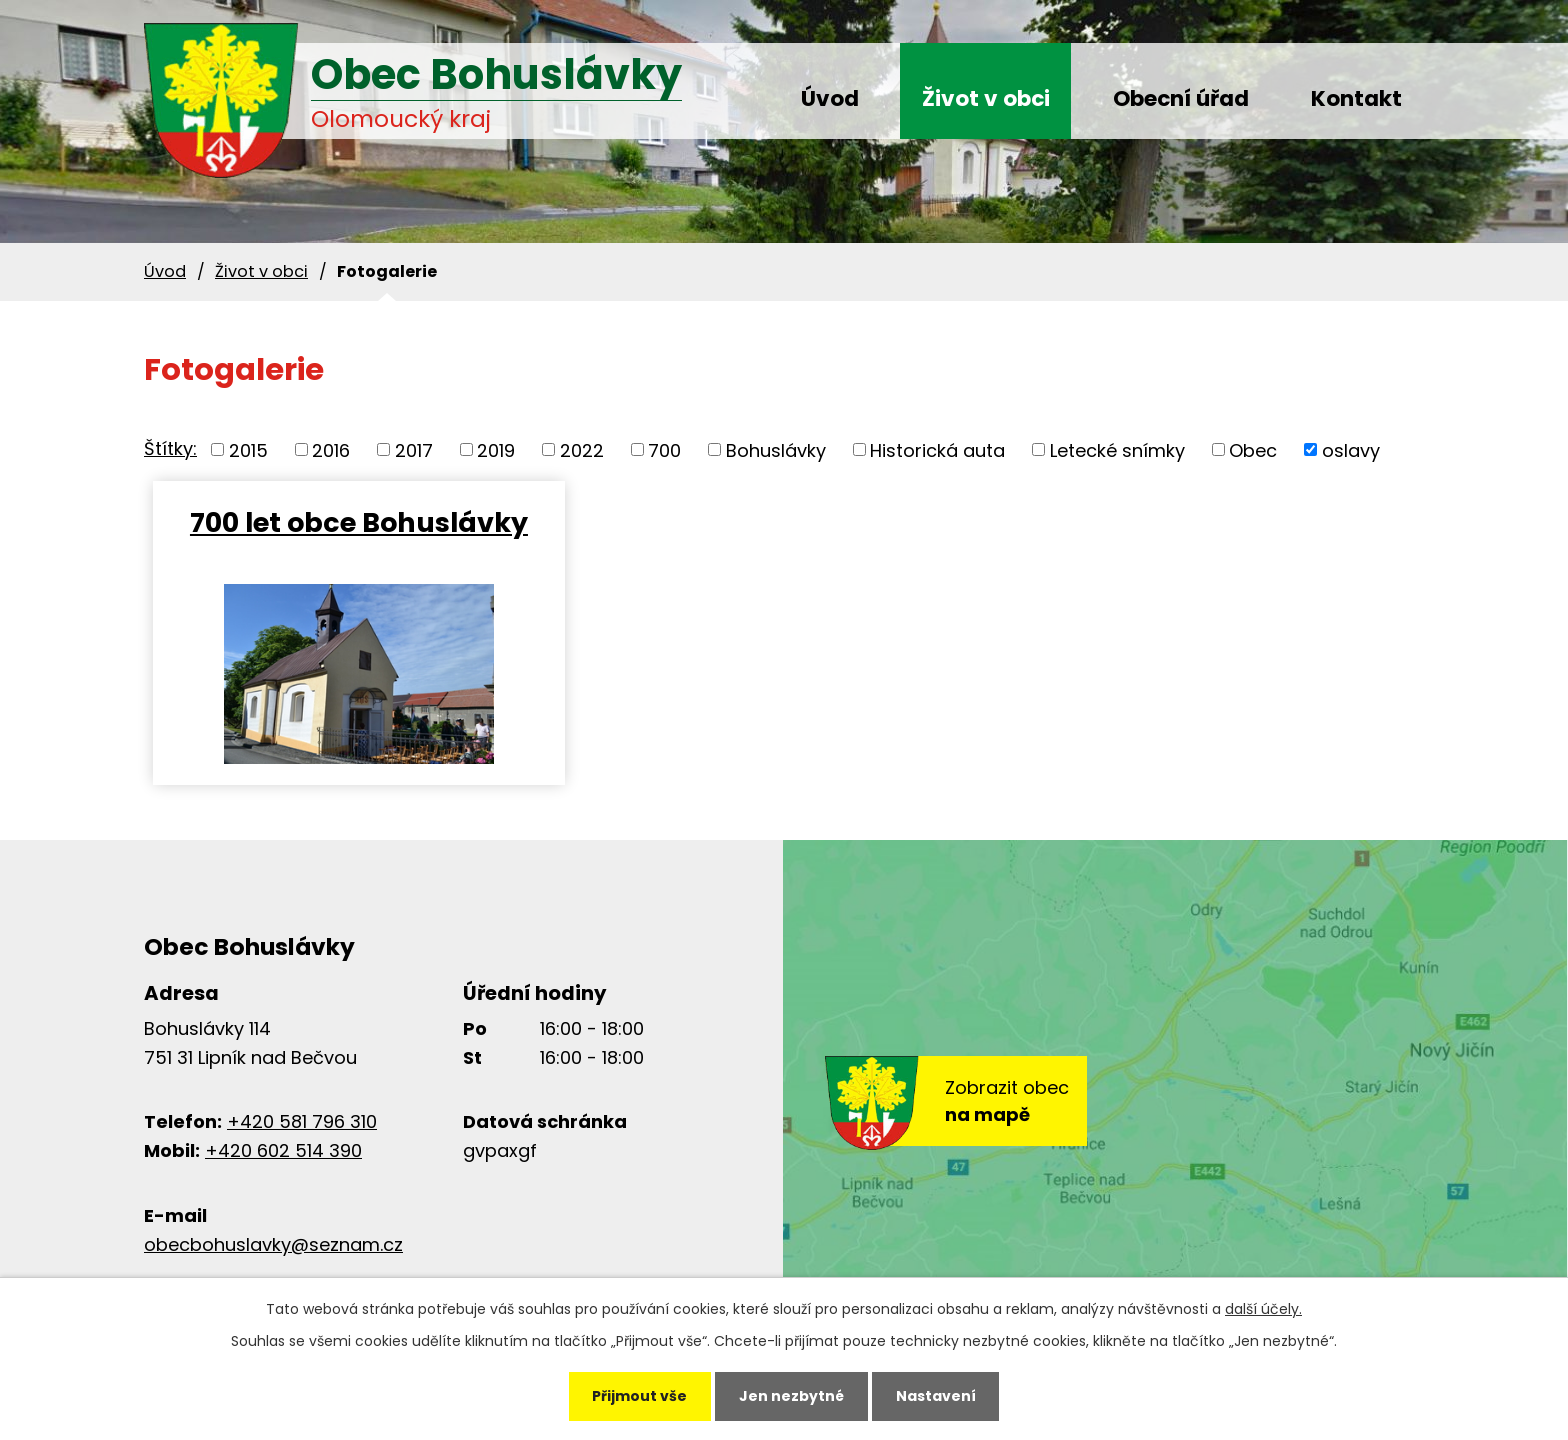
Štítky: (170, 448)
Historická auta (937, 449)
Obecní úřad (1181, 98)
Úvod (830, 98)
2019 (496, 449)
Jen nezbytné (791, 1396)
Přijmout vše (639, 1396)
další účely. (1263, 1309)
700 (664, 449)
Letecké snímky (1117, 449)
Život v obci (986, 98)
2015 (248, 449)
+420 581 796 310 (302, 1121)
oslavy (1351, 449)
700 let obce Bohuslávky (358, 522)
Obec (1253, 449)
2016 (331, 449)
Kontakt (1356, 98)
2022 (582, 449)
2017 (414, 449)
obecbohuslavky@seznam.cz (273, 1244)
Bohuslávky (776, 449)
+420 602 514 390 (283, 1150)
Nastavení (936, 1396)
